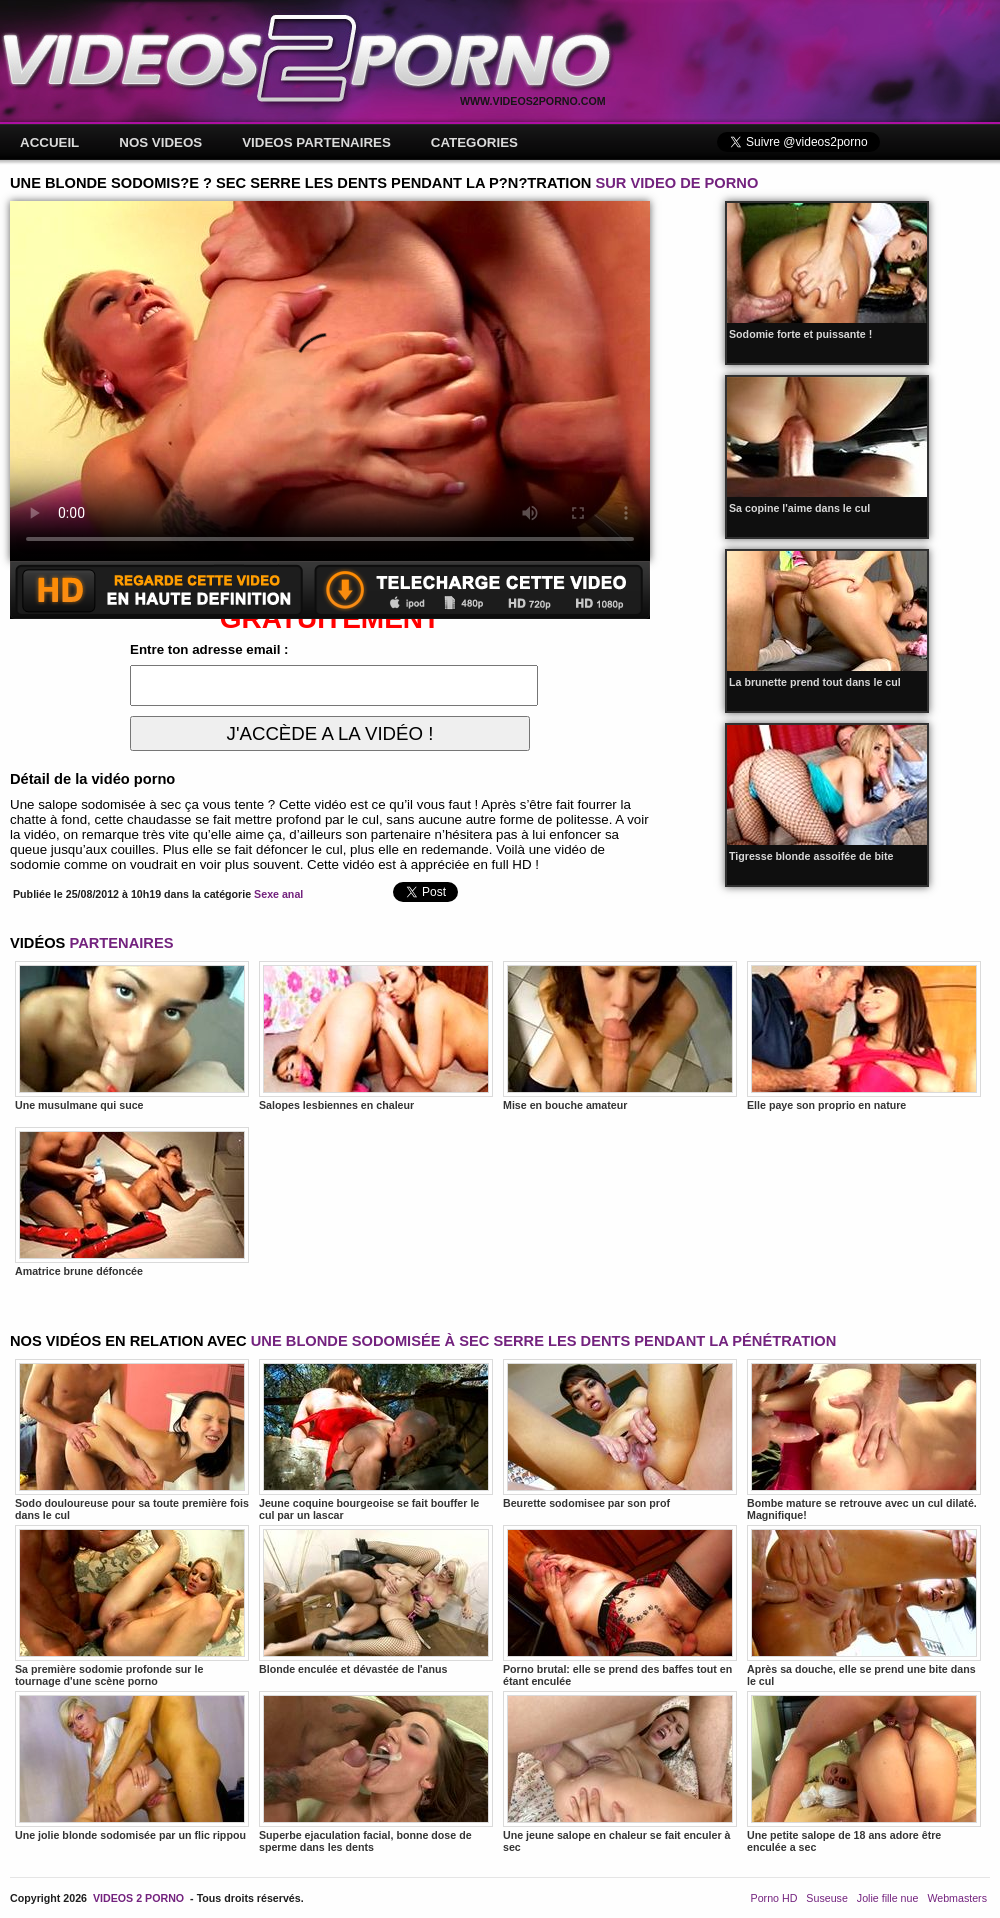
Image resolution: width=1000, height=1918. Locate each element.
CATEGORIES (474, 142)
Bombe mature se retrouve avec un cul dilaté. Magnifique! (864, 1440)
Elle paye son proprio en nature (864, 1036)
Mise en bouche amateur (620, 1036)
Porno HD (774, 1898)
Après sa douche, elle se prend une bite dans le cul (864, 1606)
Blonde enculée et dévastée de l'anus (376, 1600)
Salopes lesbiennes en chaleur (376, 1036)
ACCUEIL (49, 142)
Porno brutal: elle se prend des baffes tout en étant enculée (620, 1606)
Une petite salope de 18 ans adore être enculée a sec (864, 1772)
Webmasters (957, 1898)
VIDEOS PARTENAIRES (316, 142)
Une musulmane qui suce (132, 1036)
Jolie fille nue (888, 1898)
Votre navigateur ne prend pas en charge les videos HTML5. (330, 381)
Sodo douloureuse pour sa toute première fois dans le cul (132, 1440)
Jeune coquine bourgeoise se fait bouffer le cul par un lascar (376, 1440)
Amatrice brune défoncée (132, 1202)
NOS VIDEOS (160, 142)
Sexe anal (278, 894)
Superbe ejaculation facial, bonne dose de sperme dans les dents (376, 1772)
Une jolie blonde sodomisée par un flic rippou (132, 1766)
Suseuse (826, 1898)
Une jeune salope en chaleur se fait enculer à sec (620, 1772)
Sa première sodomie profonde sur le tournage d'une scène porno (132, 1606)
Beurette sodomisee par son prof (620, 1434)
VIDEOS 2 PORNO (138, 1898)
